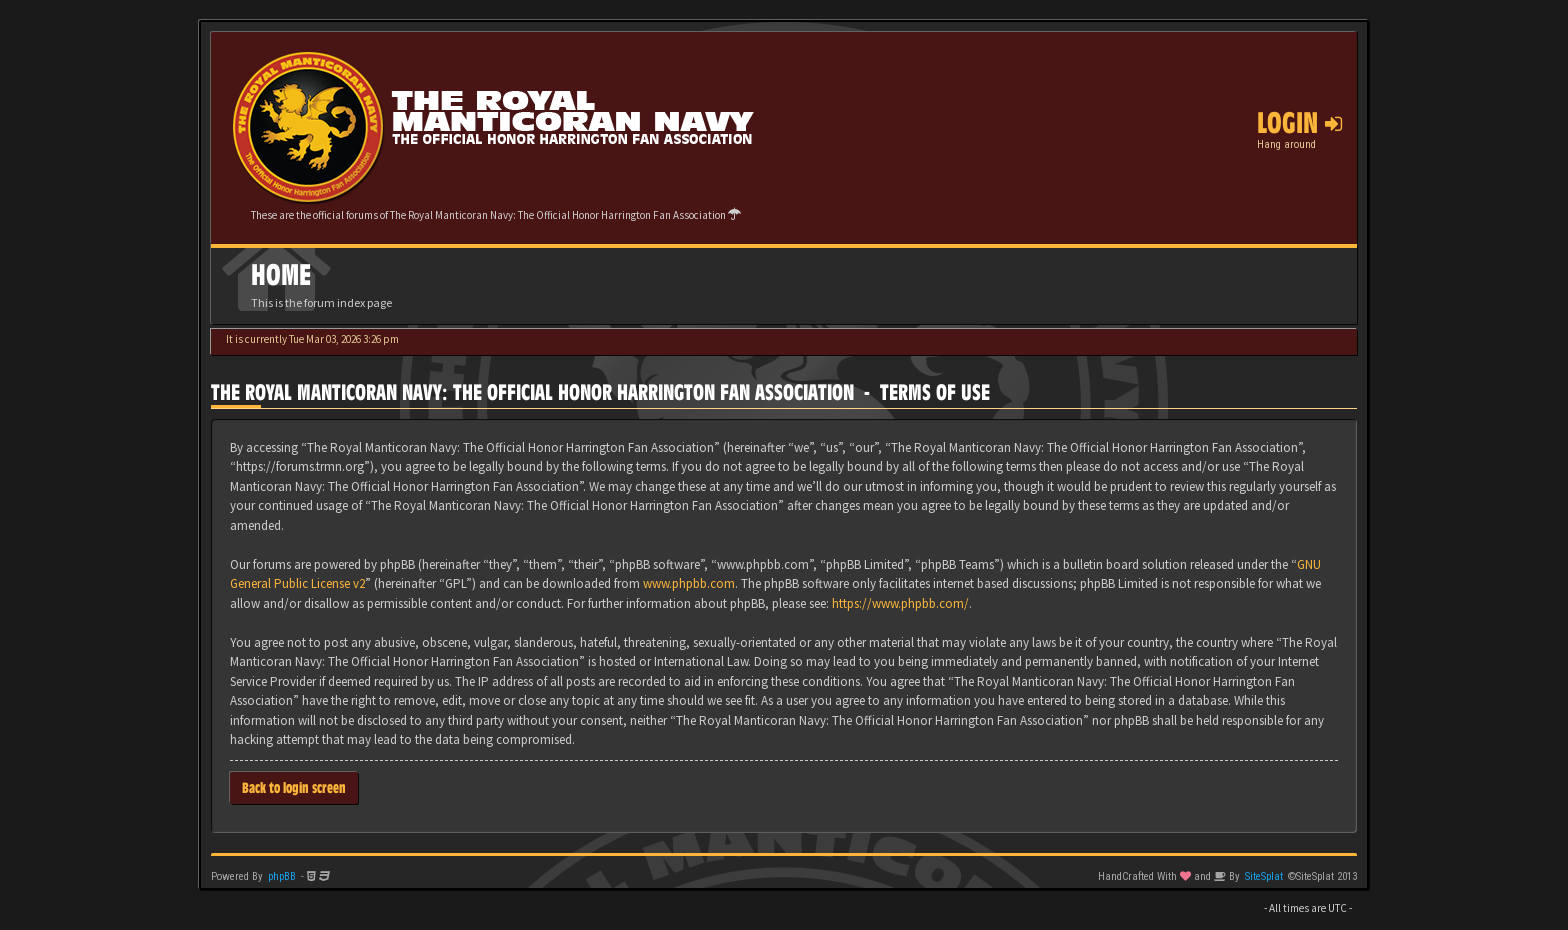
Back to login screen (294, 787)
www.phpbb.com (689, 583)
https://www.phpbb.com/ (900, 603)
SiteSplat (1264, 876)
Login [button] (1299, 123)
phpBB (282, 876)
